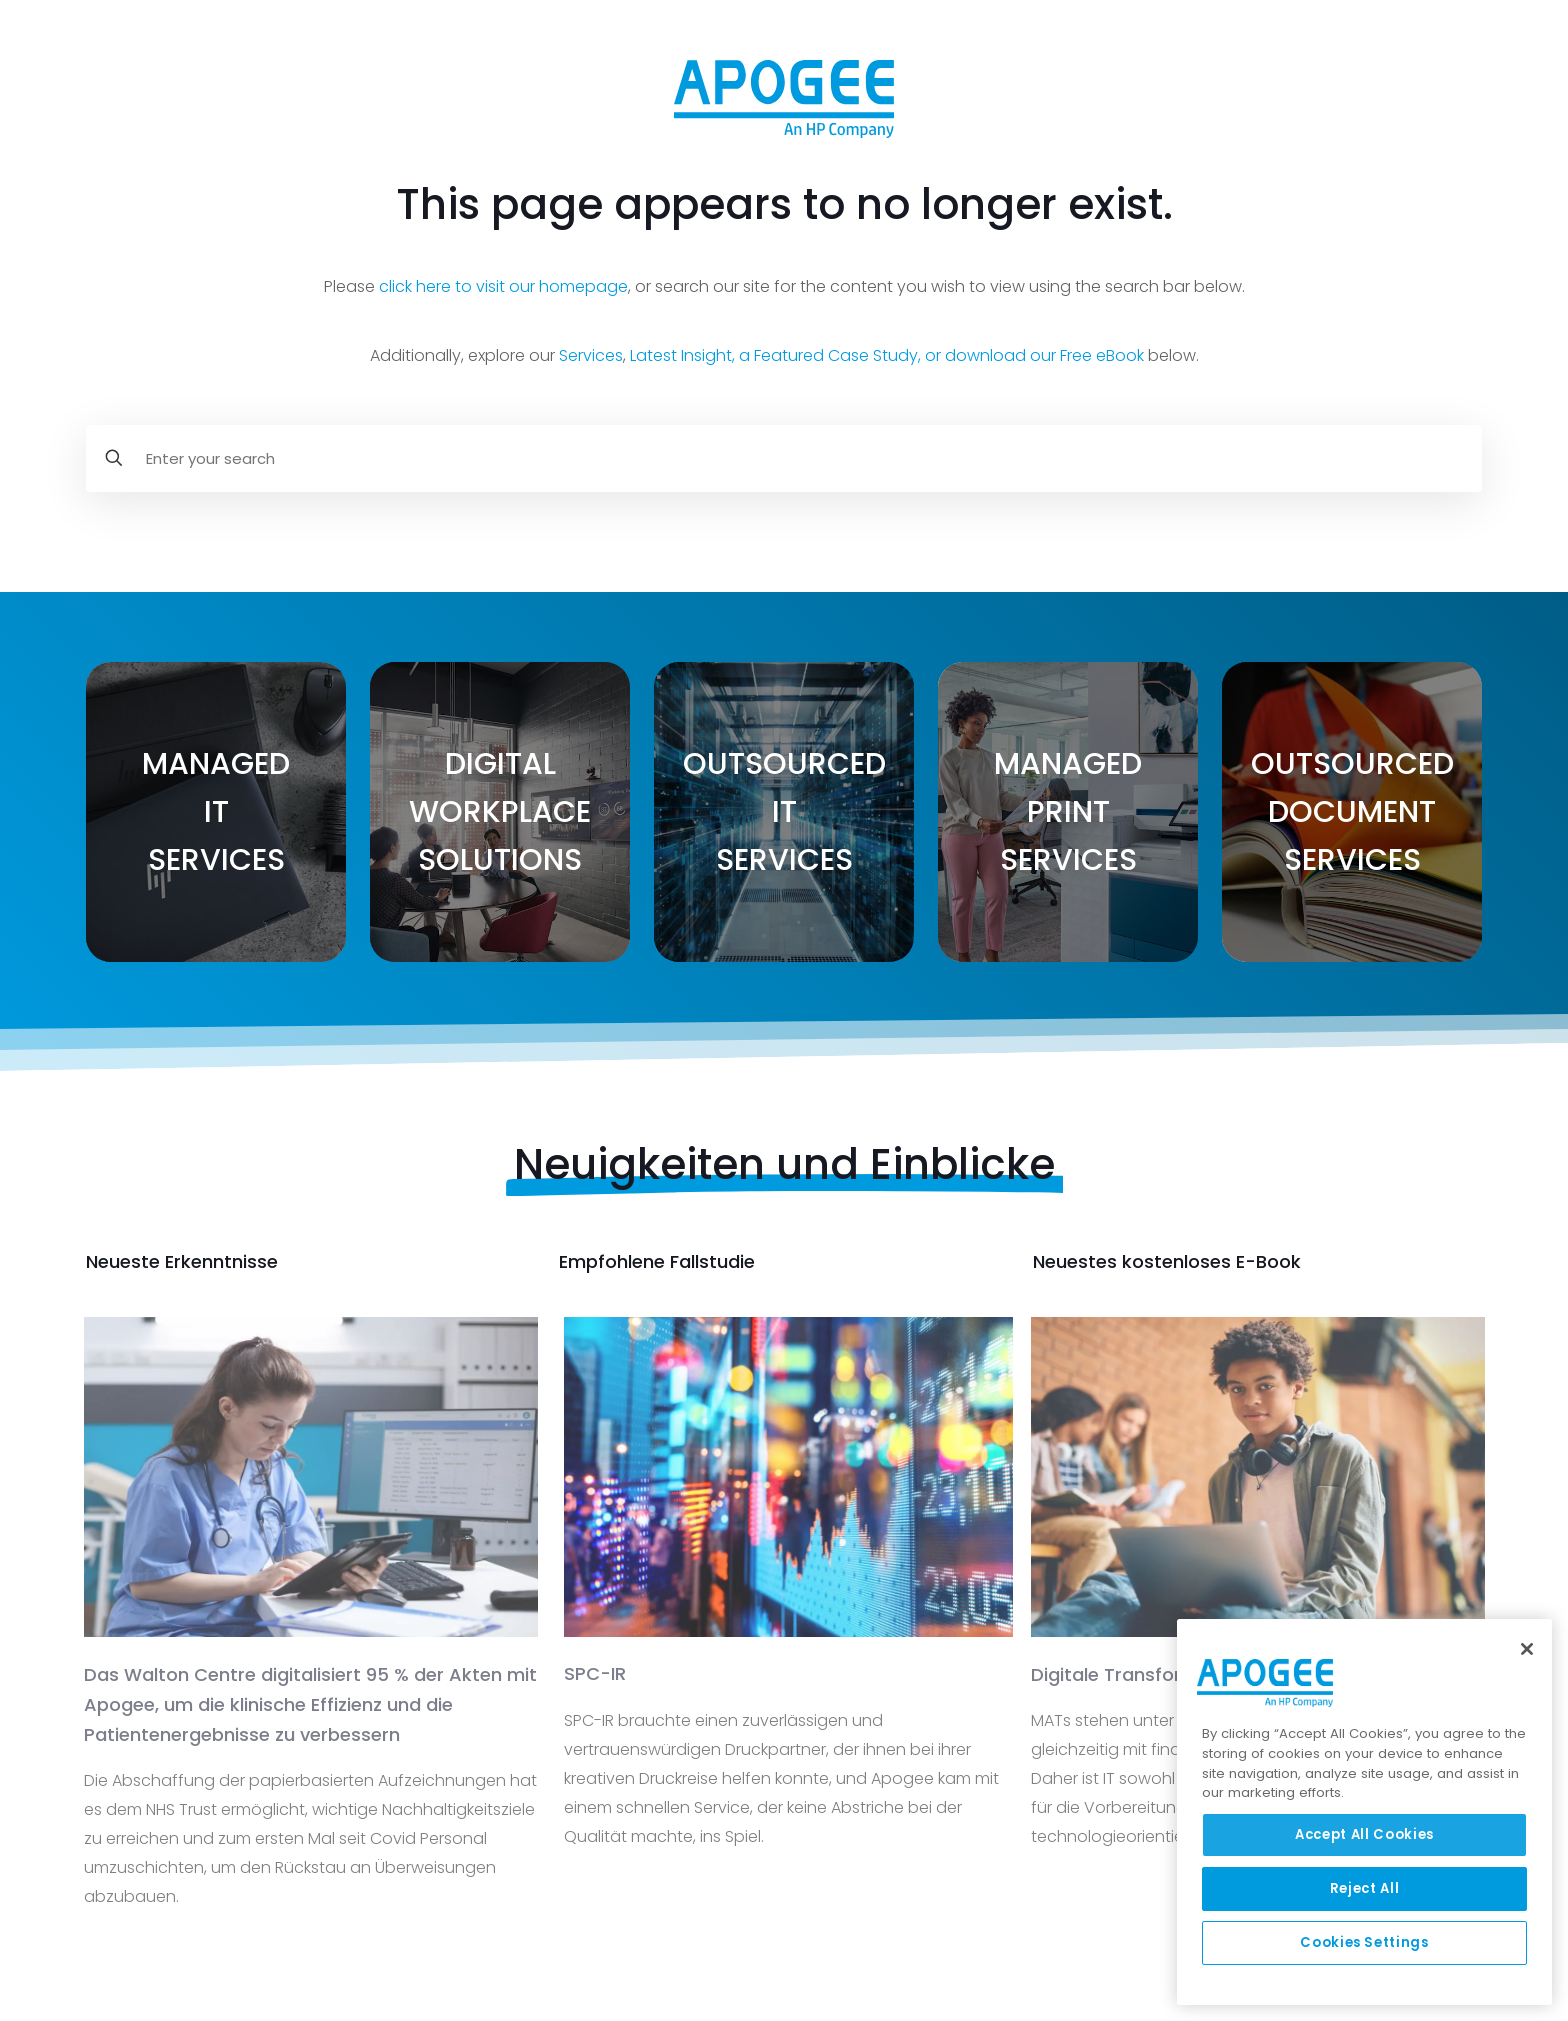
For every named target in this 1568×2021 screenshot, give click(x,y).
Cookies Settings (1364, 1942)
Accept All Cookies (1364, 1834)
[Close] (1527, 1649)
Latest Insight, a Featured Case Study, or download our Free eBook (887, 355)
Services (591, 355)
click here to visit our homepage (503, 286)
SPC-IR (595, 1673)
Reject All (1365, 1888)
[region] (1364, 1812)
